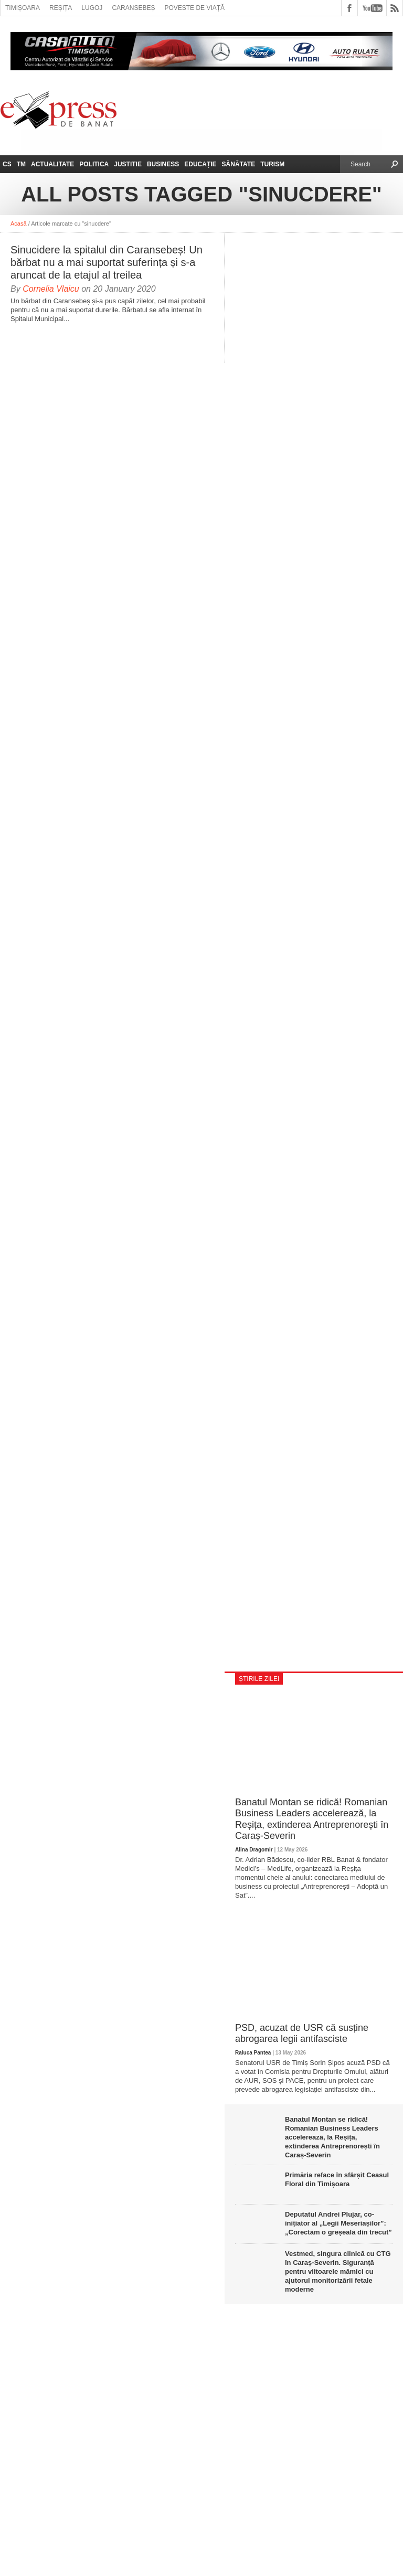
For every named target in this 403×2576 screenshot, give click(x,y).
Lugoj (91, 8)
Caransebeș (133, 8)
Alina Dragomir (254, 1850)
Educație (200, 164)
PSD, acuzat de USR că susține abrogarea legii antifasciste (301, 2034)
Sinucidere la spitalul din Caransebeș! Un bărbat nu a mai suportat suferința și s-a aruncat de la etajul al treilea (106, 262)
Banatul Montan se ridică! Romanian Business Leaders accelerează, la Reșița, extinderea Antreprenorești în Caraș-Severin (311, 1819)
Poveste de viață (194, 8)
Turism (272, 164)
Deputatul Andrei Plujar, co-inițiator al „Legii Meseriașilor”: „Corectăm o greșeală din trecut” (338, 2223)
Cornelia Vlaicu (51, 288)
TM (21, 164)
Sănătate (239, 164)
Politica (94, 164)
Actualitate (52, 164)
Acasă (18, 223)
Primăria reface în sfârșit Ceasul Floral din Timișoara (337, 2179)
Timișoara (22, 8)
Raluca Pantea (253, 2053)
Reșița (60, 8)
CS (7, 164)
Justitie (128, 164)
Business (163, 164)
